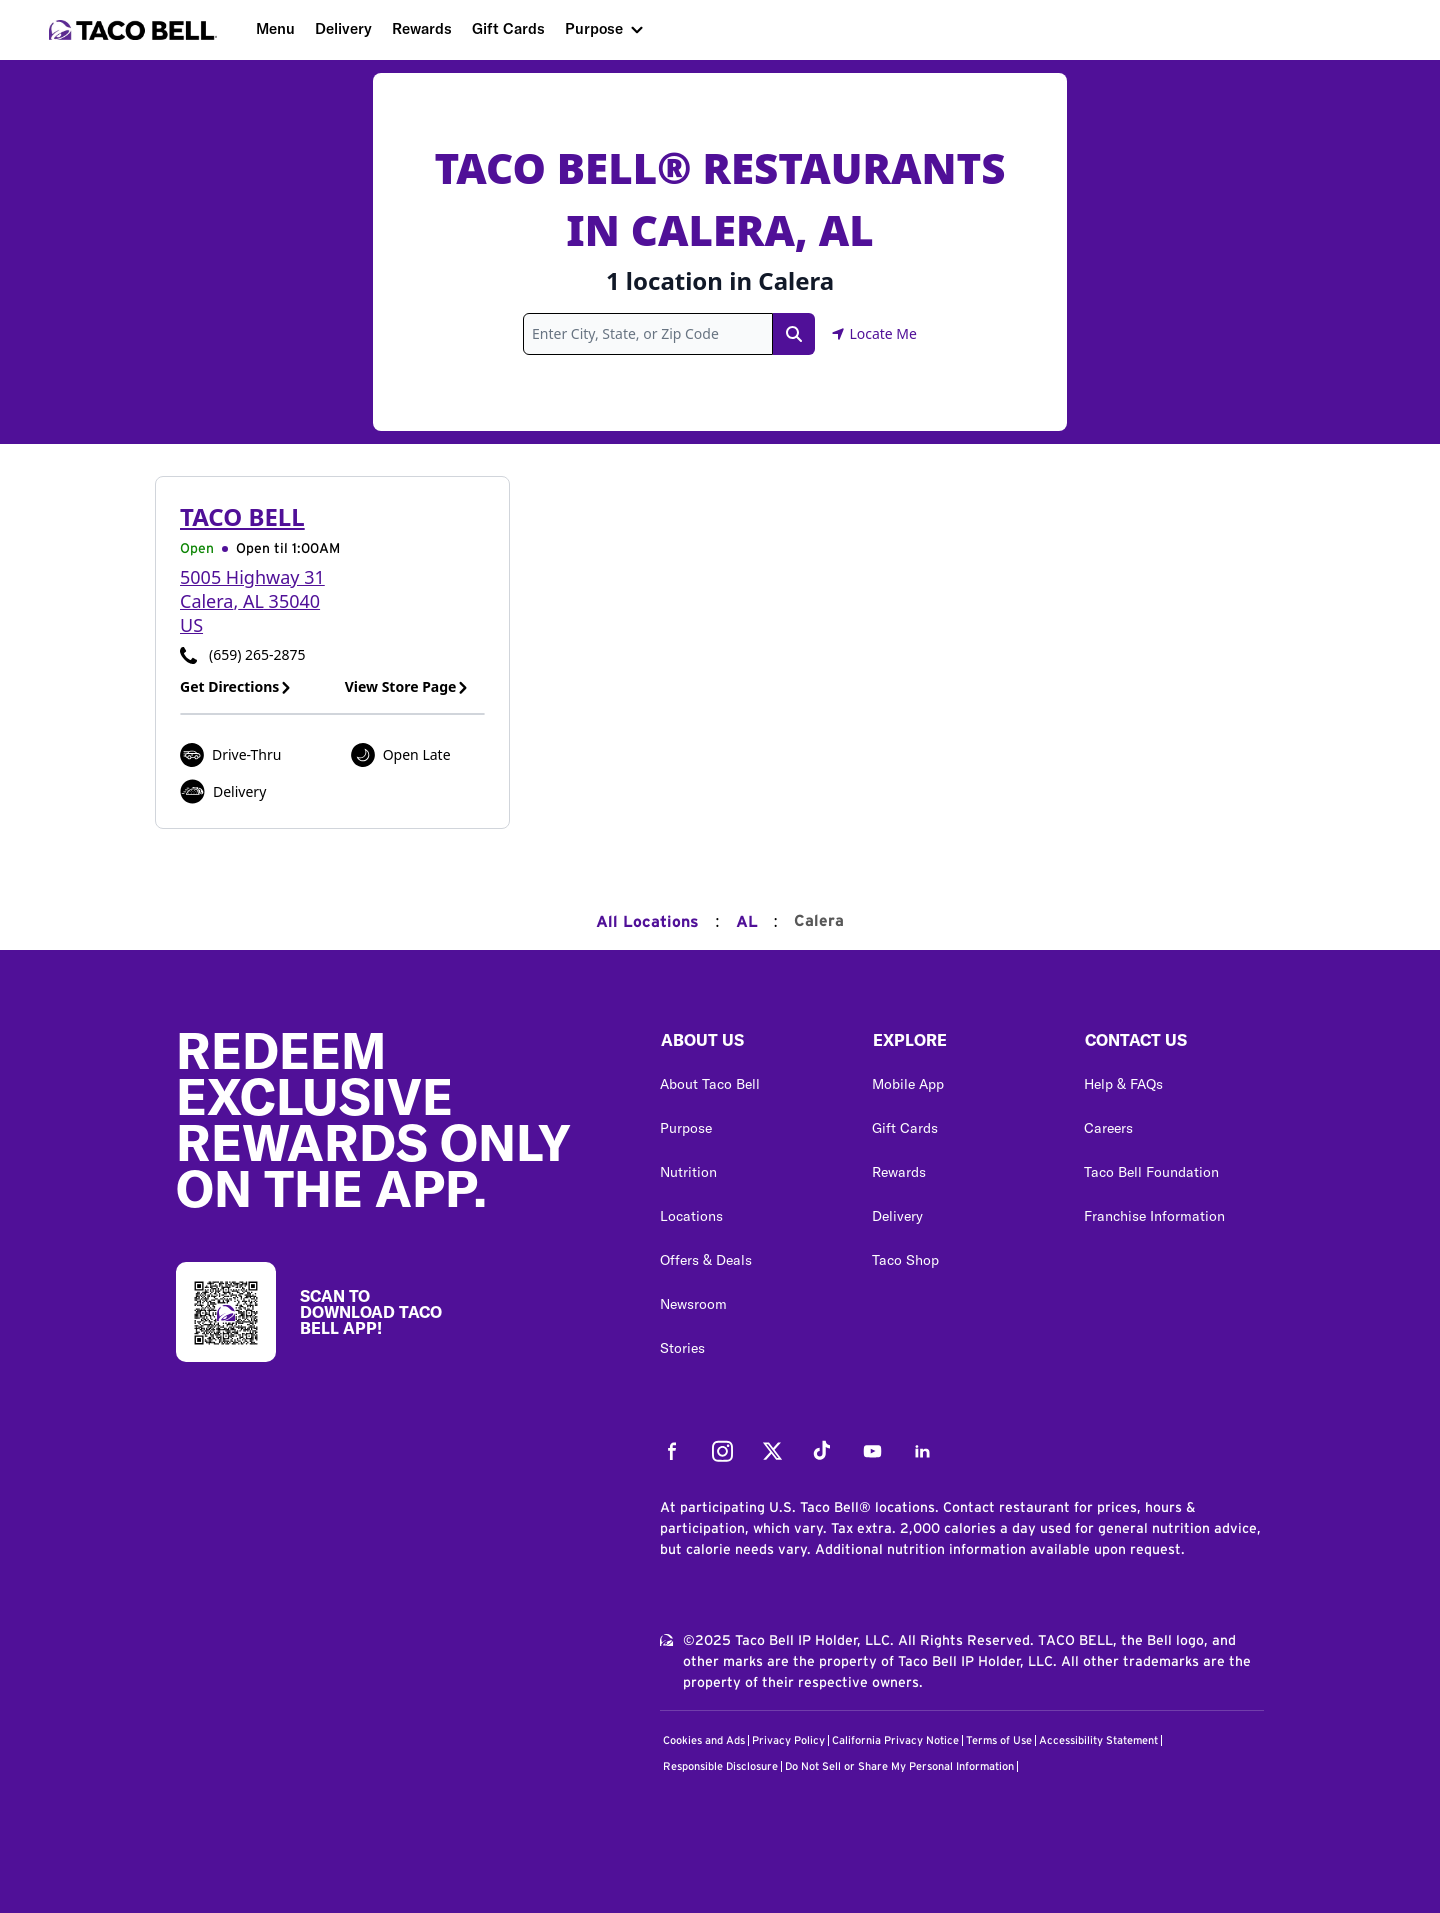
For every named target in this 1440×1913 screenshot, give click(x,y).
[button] (750, 1045)
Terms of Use (999, 1740)
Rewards (422, 28)
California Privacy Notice (895, 1740)
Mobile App (908, 1084)
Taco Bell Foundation (1151, 1172)
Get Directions (236, 686)
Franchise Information (1154, 1216)
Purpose (594, 28)
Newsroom (693, 1304)
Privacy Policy (788, 1740)
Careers (1108, 1128)
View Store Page (407, 686)
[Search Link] (794, 334)
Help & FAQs (1123, 1084)
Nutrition (688, 1172)
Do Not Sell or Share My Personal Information (899, 1766)
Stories (682, 1348)
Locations (691, 1216)
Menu (275, 28)
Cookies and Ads (704, 1740)
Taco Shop (905, 1260)
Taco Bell (242, 516)
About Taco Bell (710, 1084)
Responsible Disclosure (720, 1766)
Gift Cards (508, 28)
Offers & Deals (706, 1260)
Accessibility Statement (1098, 1740)
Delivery (343, 28)
